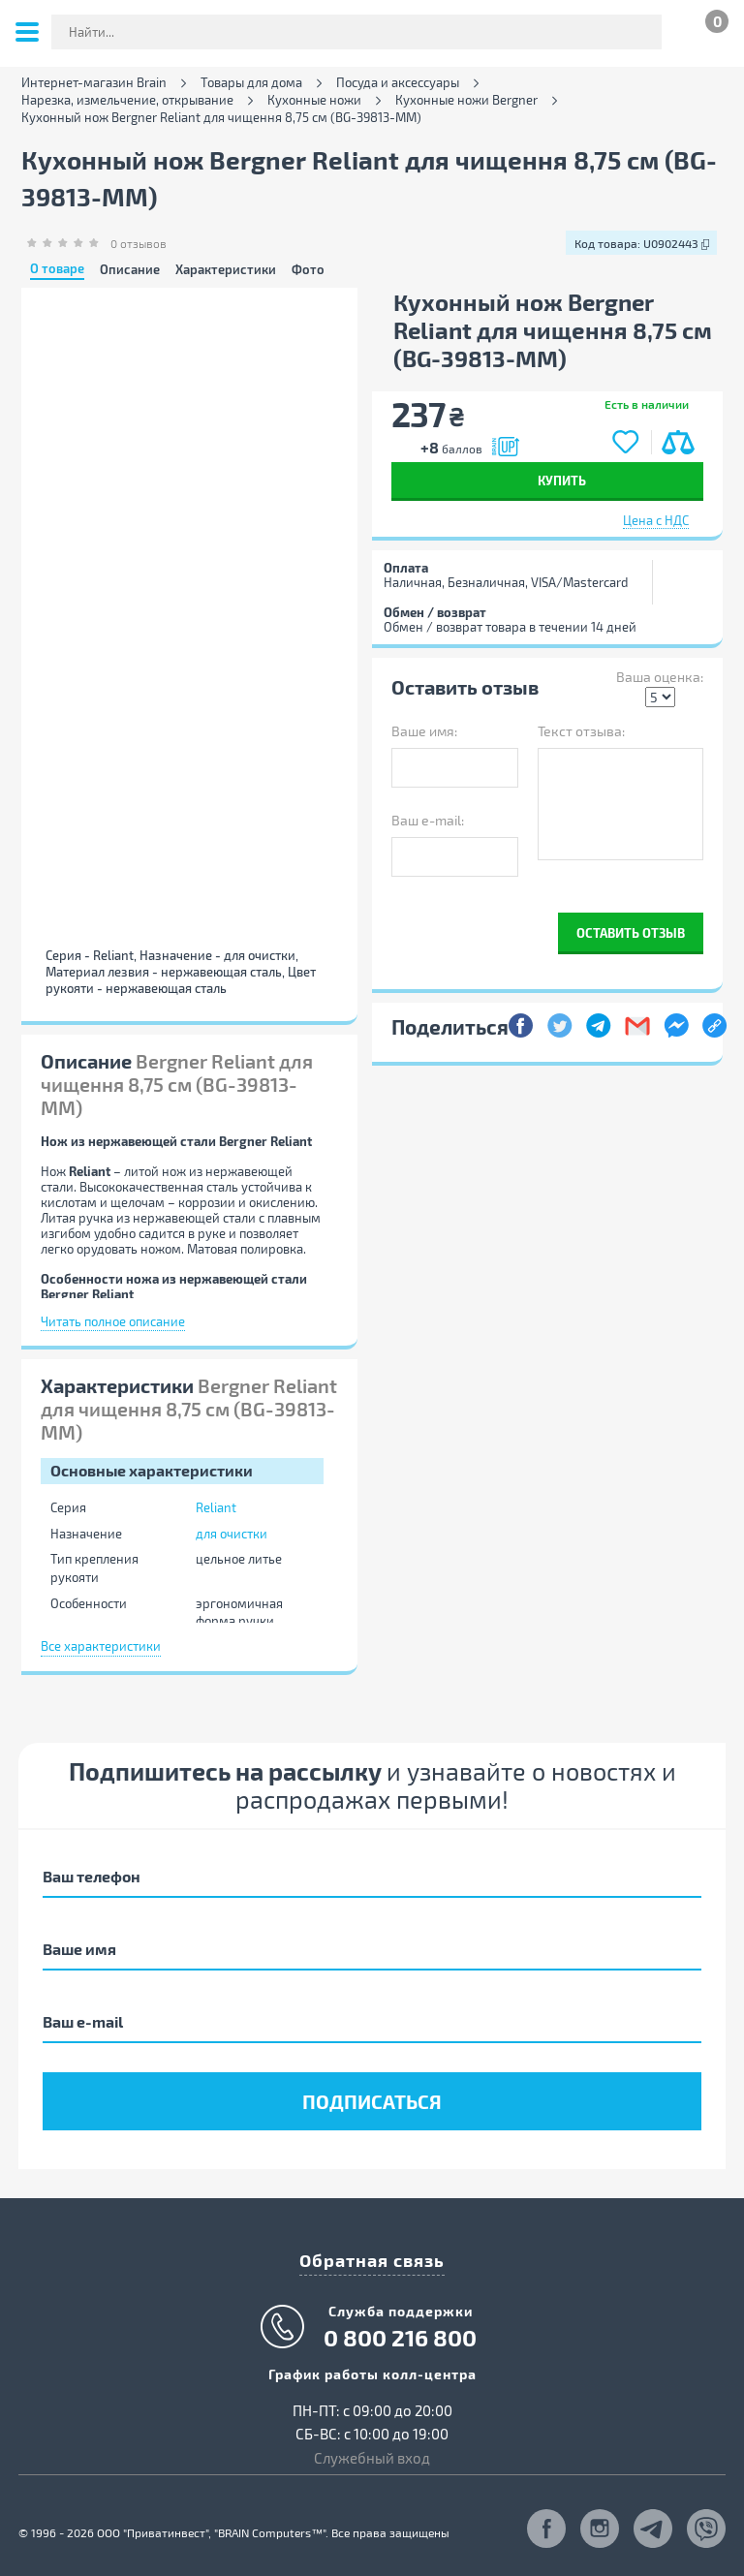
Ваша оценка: (659, 676)
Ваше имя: (424, 731)
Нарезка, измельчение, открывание (127, 100)
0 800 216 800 (400, 2337)
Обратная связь (372, 2260)
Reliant (216, 1507)
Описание (130, 270)
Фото (308, 270)
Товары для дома (251, 83)
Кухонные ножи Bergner (466, 100)
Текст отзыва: (581, 731)
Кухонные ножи (314, 100)
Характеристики (225, 270)
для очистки (231, 1533)
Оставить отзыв (630, 932)
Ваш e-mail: (427, 820)
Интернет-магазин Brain (94, 83)
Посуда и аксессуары (397, 83)
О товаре (57, 269)
